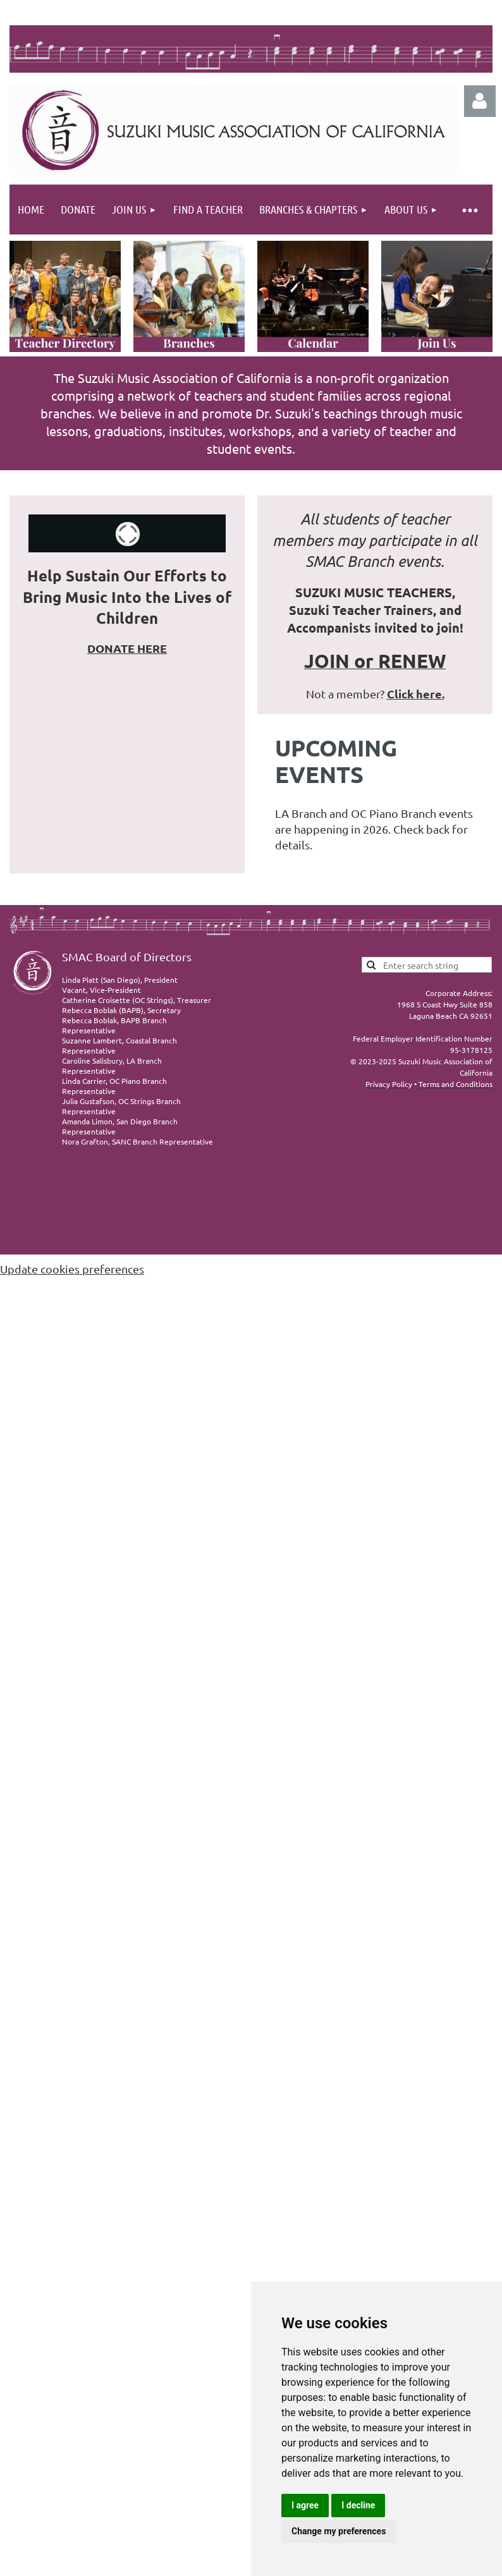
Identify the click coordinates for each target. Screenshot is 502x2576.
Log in (480, 101)
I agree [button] (305, 2505)
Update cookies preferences (72, 1268)
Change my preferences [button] (338, 2531)
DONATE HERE (127, 648)
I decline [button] (358, 2505)
